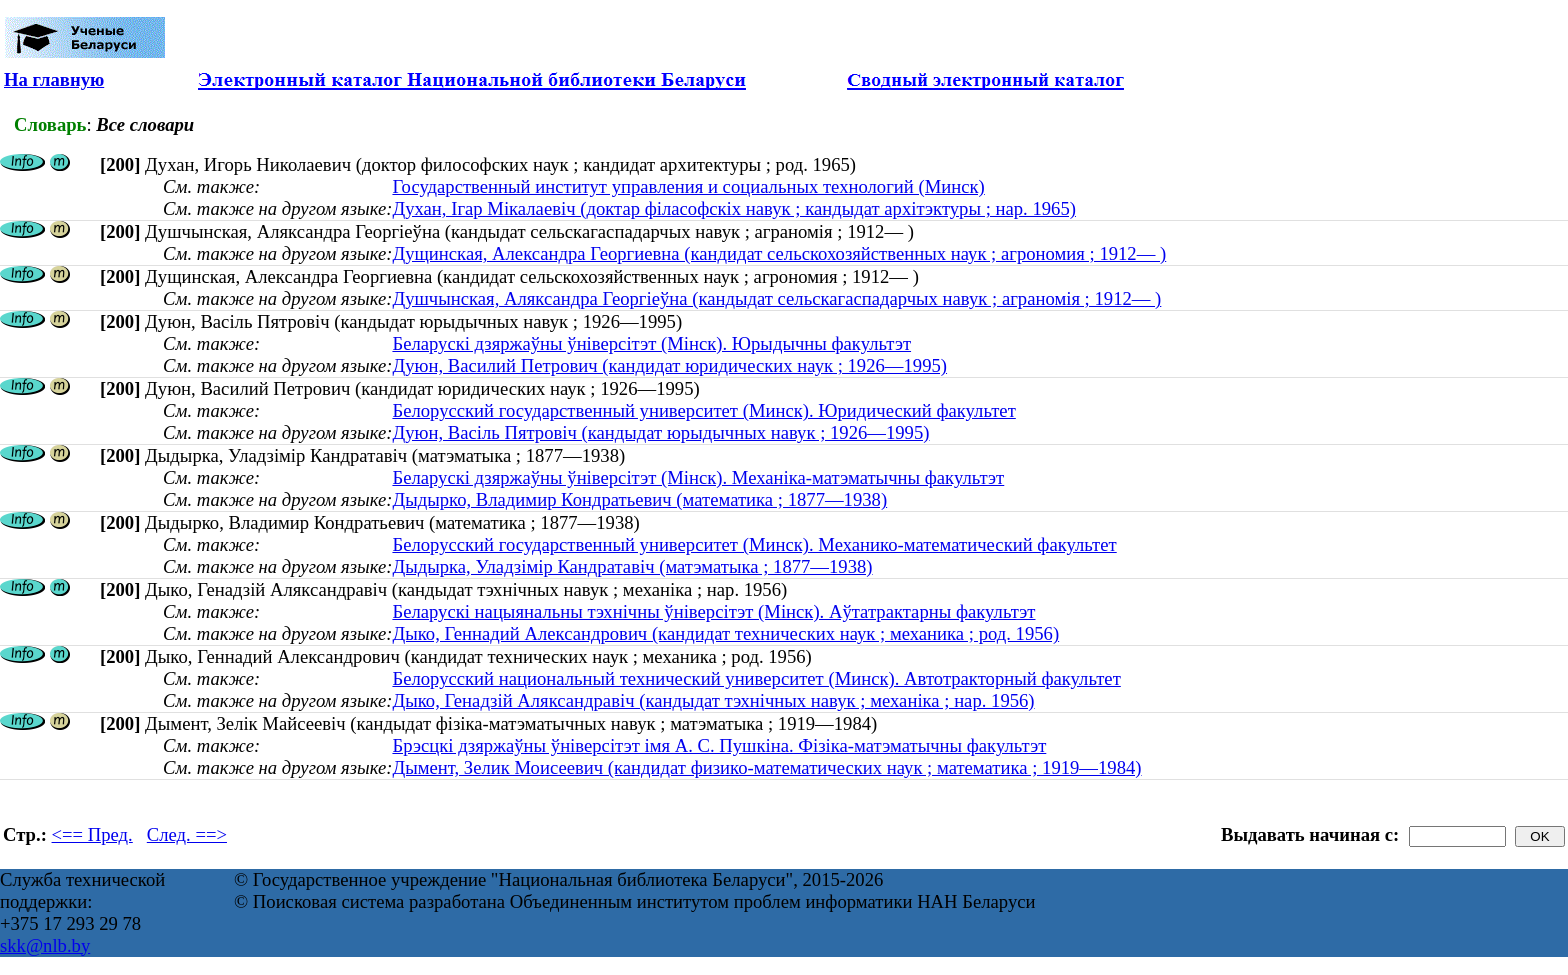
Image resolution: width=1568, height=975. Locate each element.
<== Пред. (92, 834)
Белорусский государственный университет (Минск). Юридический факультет (703, 410)
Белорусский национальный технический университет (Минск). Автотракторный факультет (756, 678)
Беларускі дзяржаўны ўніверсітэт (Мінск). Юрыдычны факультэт (651, 343)
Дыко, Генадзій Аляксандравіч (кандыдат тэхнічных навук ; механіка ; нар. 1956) (713, 700)
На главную (54, 79)
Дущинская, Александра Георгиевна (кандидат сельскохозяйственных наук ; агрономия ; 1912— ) (779, 253)
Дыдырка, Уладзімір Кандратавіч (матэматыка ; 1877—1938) (632, 566)
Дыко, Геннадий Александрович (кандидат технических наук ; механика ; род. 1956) (725, 633)
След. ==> (187, 834)
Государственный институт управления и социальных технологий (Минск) (688, 186)
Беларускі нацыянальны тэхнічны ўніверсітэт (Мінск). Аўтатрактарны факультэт (713, 611)
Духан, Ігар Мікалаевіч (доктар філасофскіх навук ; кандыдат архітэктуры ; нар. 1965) (734, 208)
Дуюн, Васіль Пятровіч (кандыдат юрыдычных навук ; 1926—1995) (660, 432)
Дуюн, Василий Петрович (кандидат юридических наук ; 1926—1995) (669, 365)
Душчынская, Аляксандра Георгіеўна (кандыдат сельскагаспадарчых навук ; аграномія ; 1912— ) (776, 298)
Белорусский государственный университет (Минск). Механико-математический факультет (754, 544)
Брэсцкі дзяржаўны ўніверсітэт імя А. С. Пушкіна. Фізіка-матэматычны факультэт (719, 745)
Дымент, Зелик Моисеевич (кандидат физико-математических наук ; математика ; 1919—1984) (766, 767)
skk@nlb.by (45, 945)
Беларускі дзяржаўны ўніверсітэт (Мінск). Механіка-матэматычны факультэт (698, 477)
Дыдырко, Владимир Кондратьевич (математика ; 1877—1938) (639, 499)
